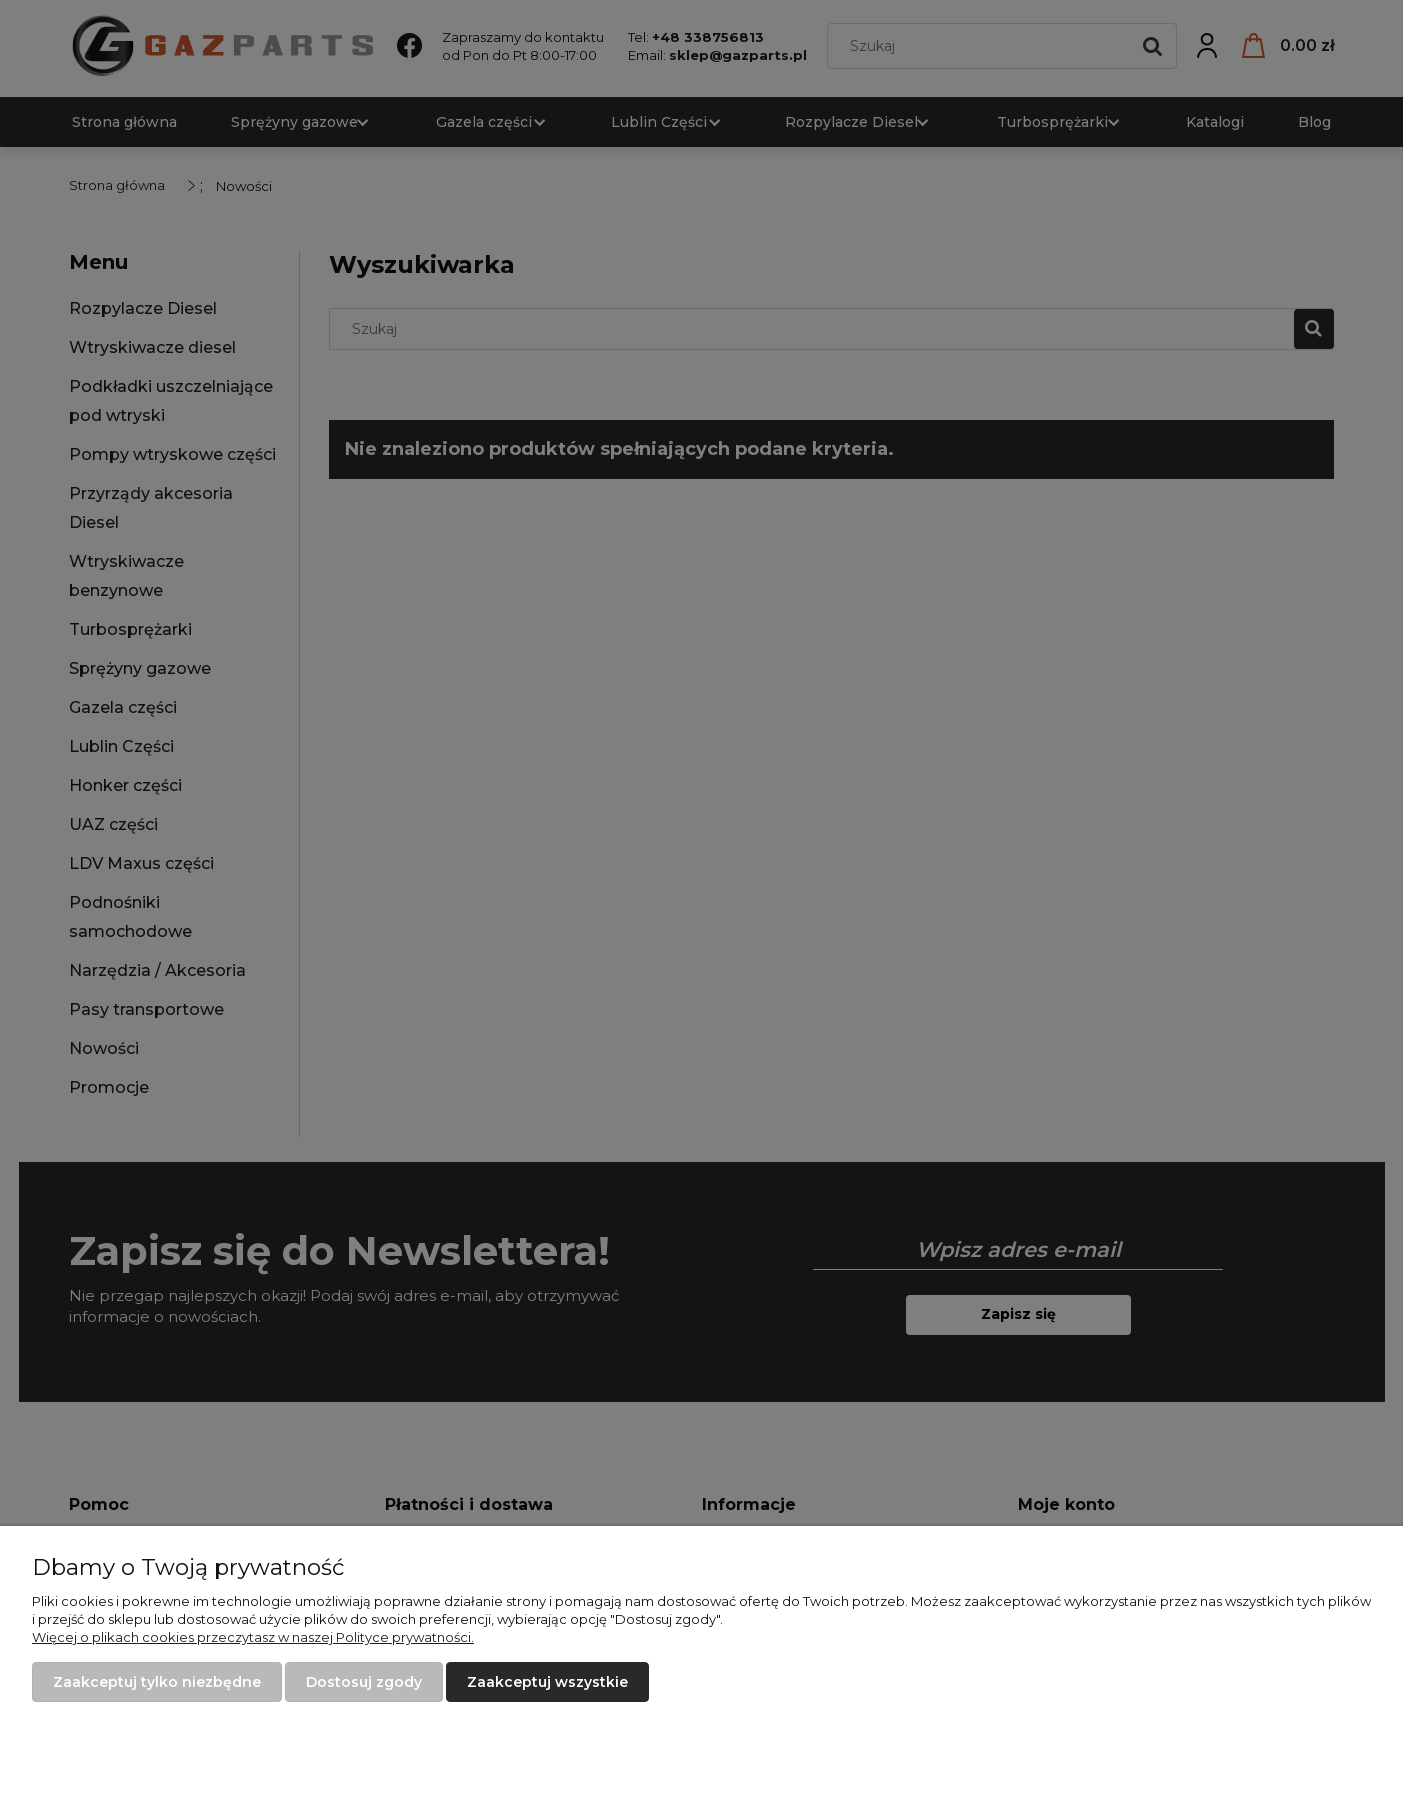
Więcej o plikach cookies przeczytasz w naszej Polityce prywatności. (253, 1637)
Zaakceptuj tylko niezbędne (157, 1682)
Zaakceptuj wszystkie (547, 1682)
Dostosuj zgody (364, 1682)
